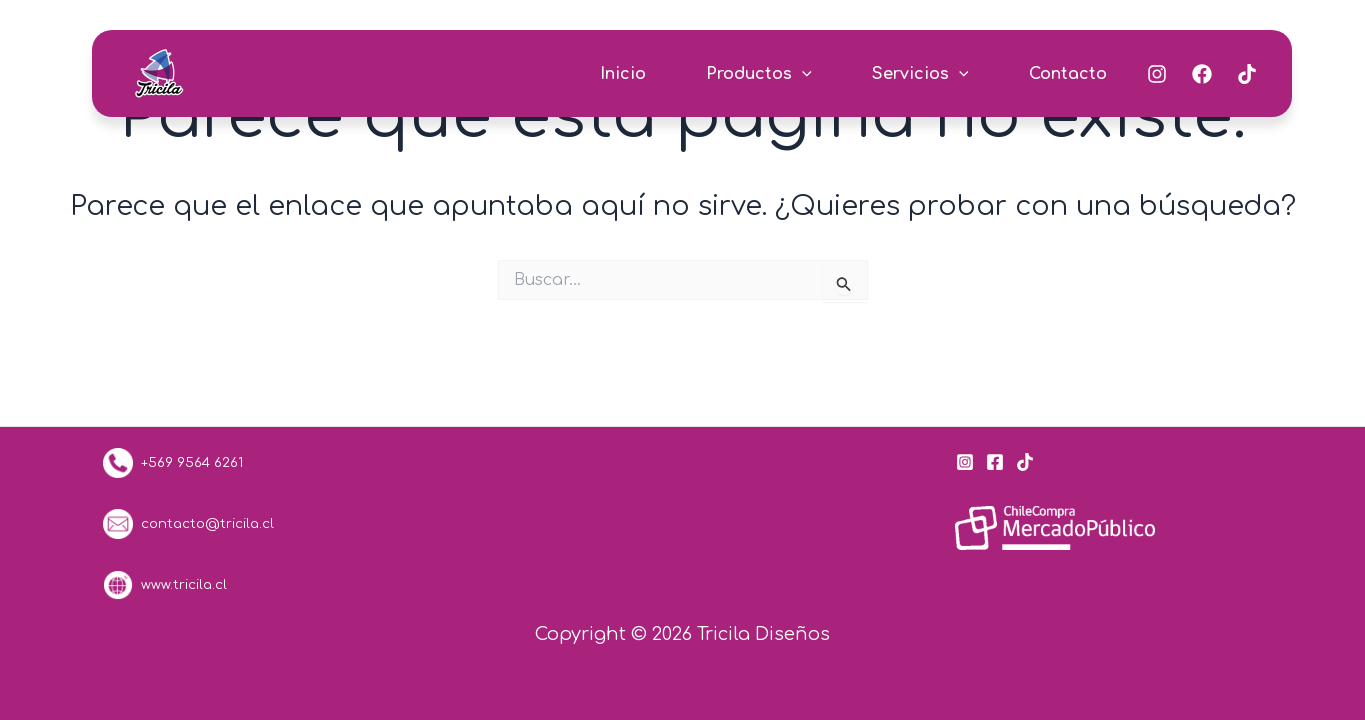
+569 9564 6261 (188, 462)
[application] (802, 74)
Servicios (920, 74)
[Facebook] (1202, 74)
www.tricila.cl (165, 584)
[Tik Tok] (1025, 462)
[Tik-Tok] (1247, 74)
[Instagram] (1157, 74)
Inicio (623, 74)
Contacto (1068, 74)
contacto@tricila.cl (188, 523)
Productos (759, 74)
